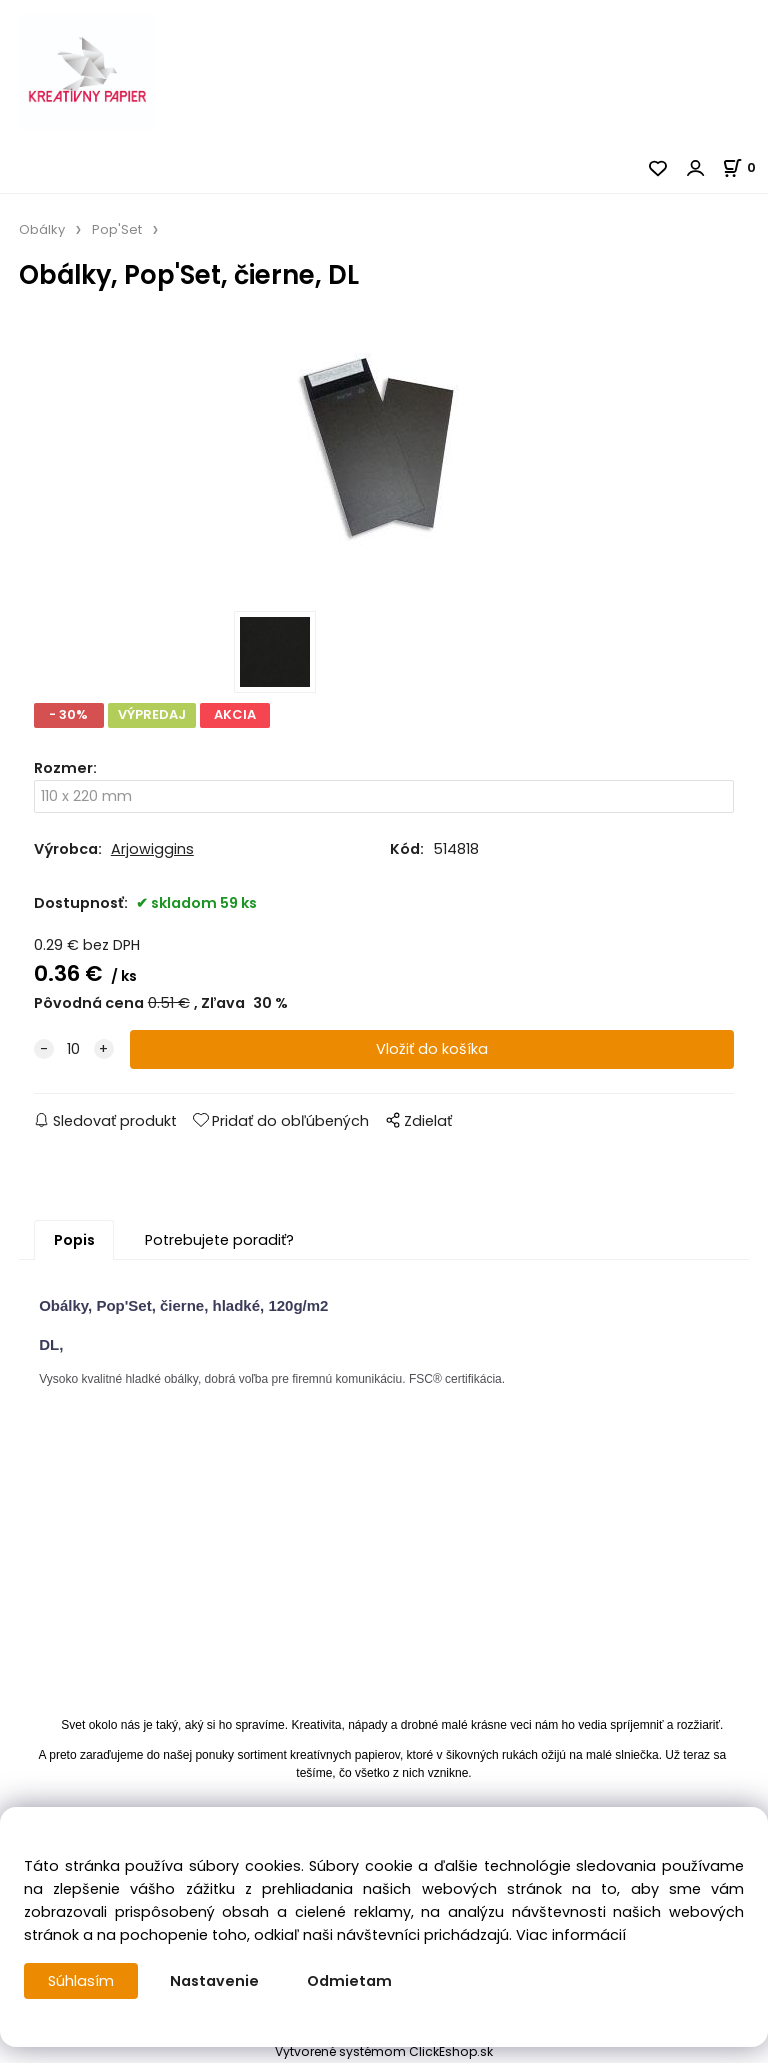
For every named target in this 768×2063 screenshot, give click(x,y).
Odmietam (349, 1981)
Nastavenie (214, 1981)
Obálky (42, 229)
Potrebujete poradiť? (219, 1240)
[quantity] (74, 1049)
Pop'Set (117, 229)
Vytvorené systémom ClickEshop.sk (384, 2051)
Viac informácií (571, 1935)
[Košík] (745, 167)
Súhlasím (81, 1981)
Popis (74, 1240)
